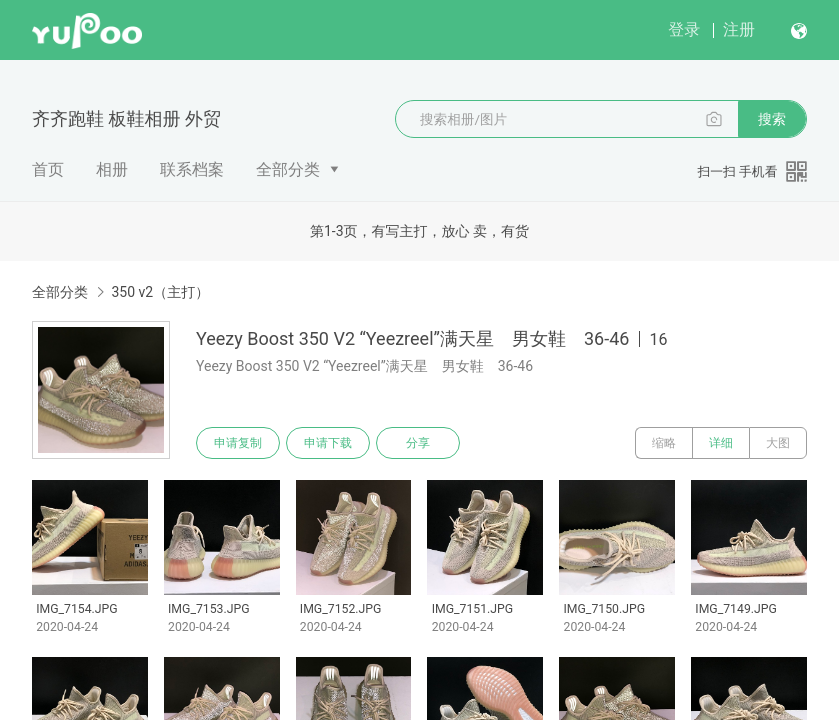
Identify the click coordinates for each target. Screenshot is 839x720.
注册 (739, 29)
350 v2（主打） (160, 292)
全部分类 (288, 169)
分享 (418, 443)
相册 (112, 169)
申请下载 (328, 443)
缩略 (664, 443)
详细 (721, 443)
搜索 (772, 119)
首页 (48, 169)
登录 (684, 29)
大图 (778, 443)
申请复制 (238, 443)
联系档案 (192, 169)
